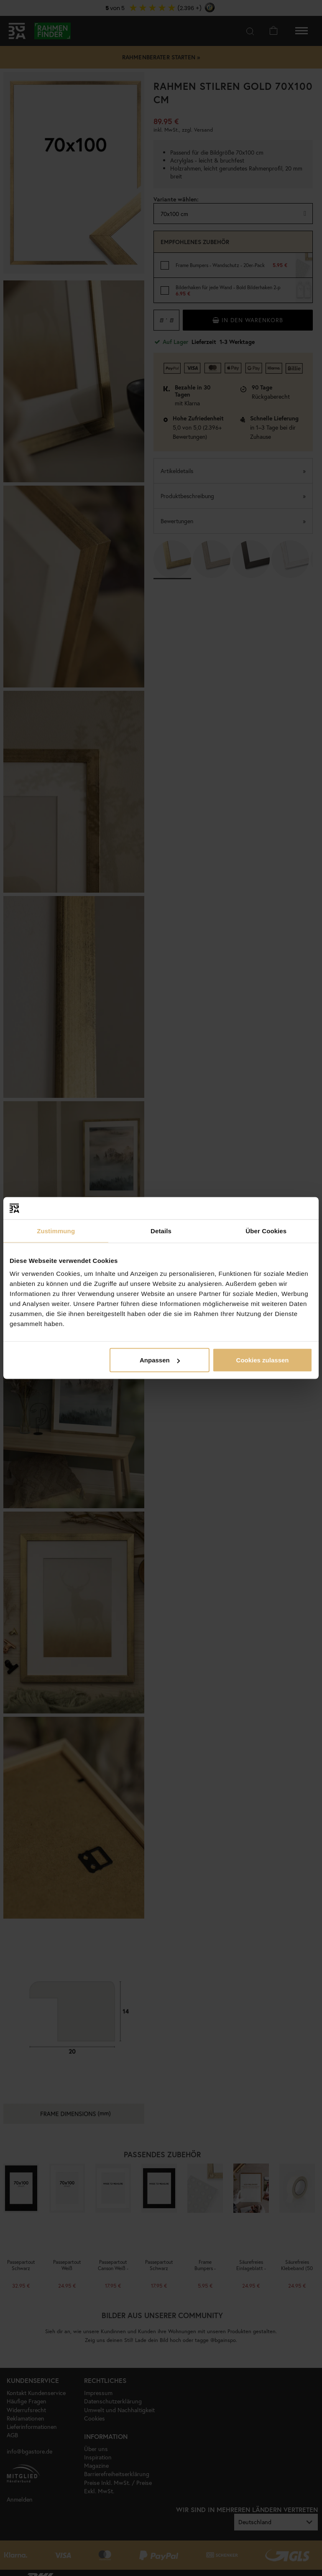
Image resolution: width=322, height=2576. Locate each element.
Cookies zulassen (262, 1360)
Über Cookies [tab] (265, 1230)
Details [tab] (161, 1230)
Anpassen (160, 1360)
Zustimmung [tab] (56, 1230)
